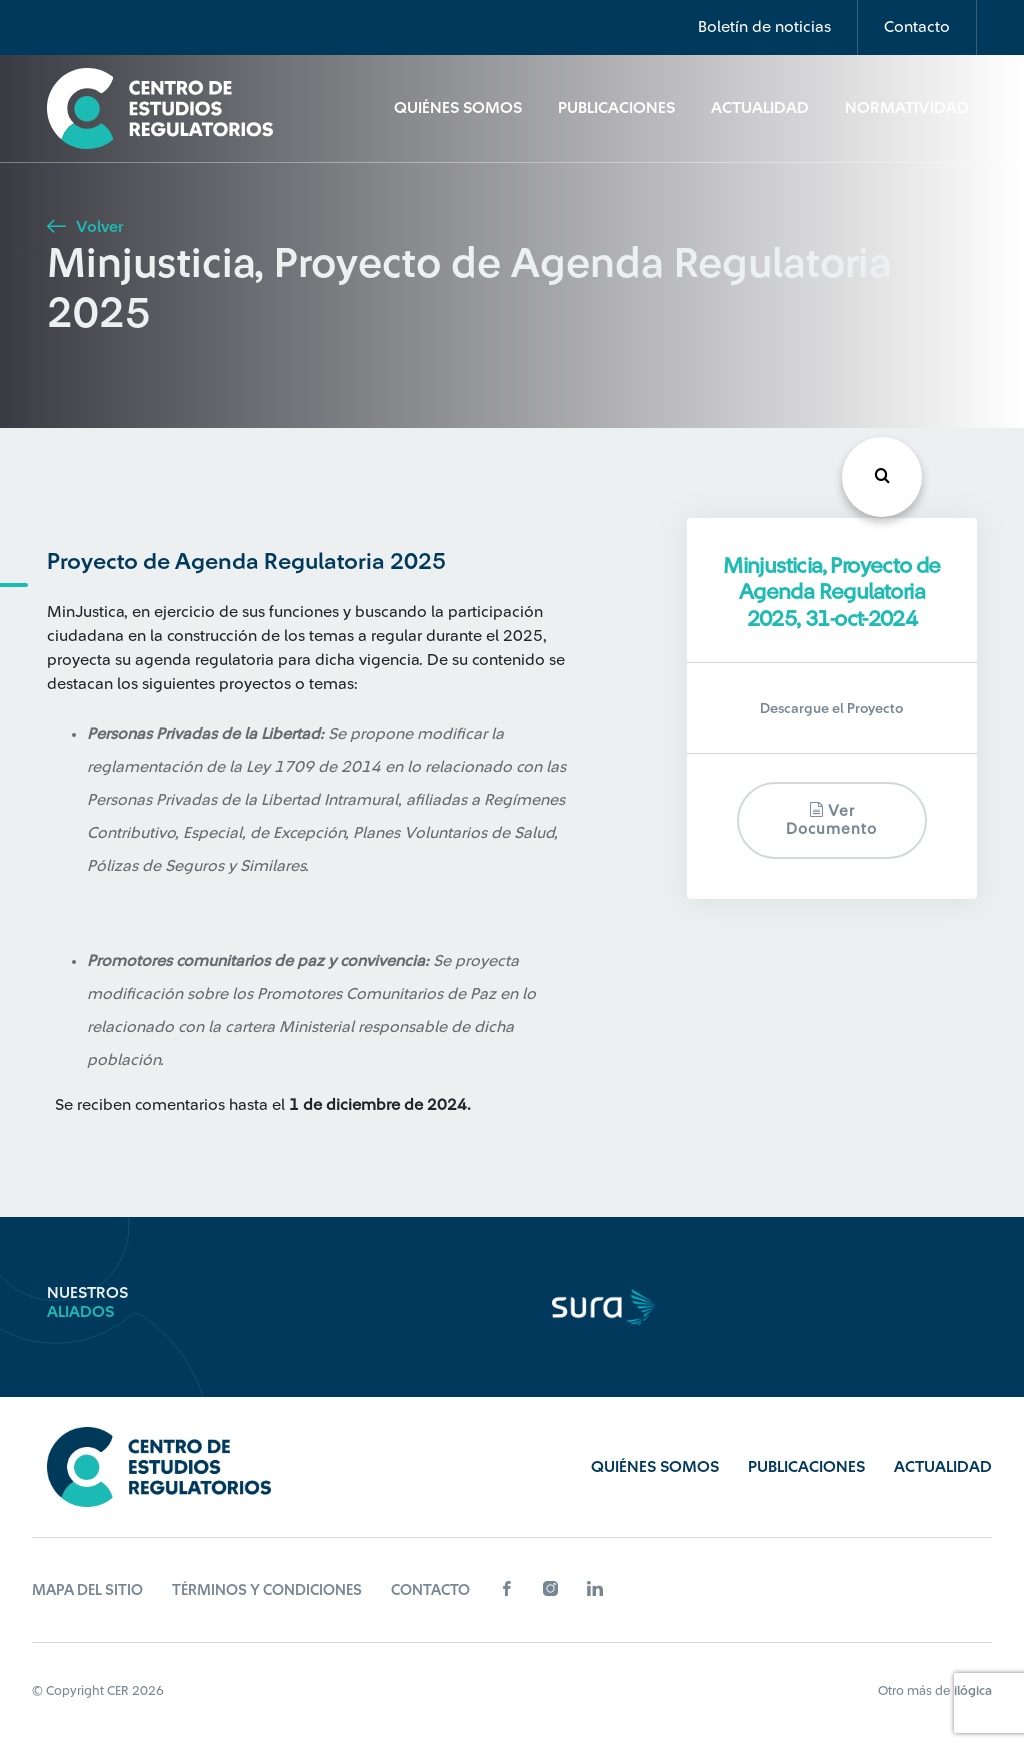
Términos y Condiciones (267, 1590)
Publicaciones (616, 108)
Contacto (917, 27)
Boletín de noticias (764, 27)
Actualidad (760, 108)
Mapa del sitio (87, 1590)
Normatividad (907, 108)
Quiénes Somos (458, 108)
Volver (85, 227)
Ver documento (831, 819)
